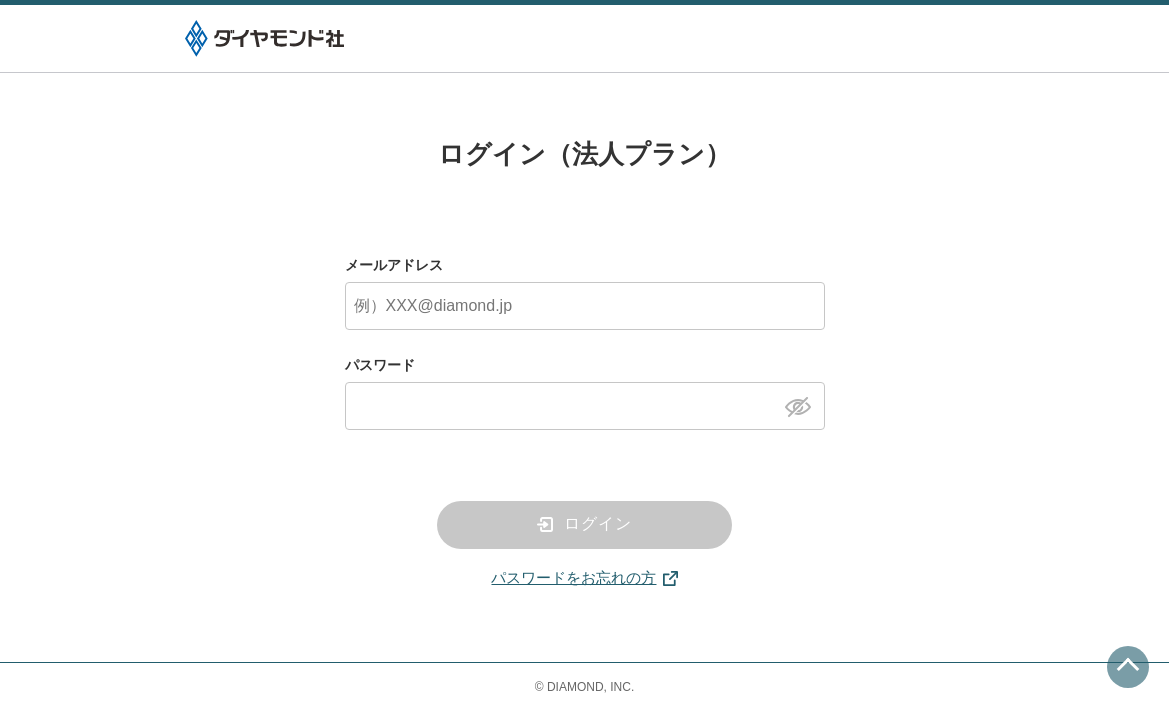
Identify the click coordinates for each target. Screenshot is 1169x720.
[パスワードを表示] (803, 405)
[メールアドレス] (585, 306)
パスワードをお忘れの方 (573, 577)
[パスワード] (585, 406)
